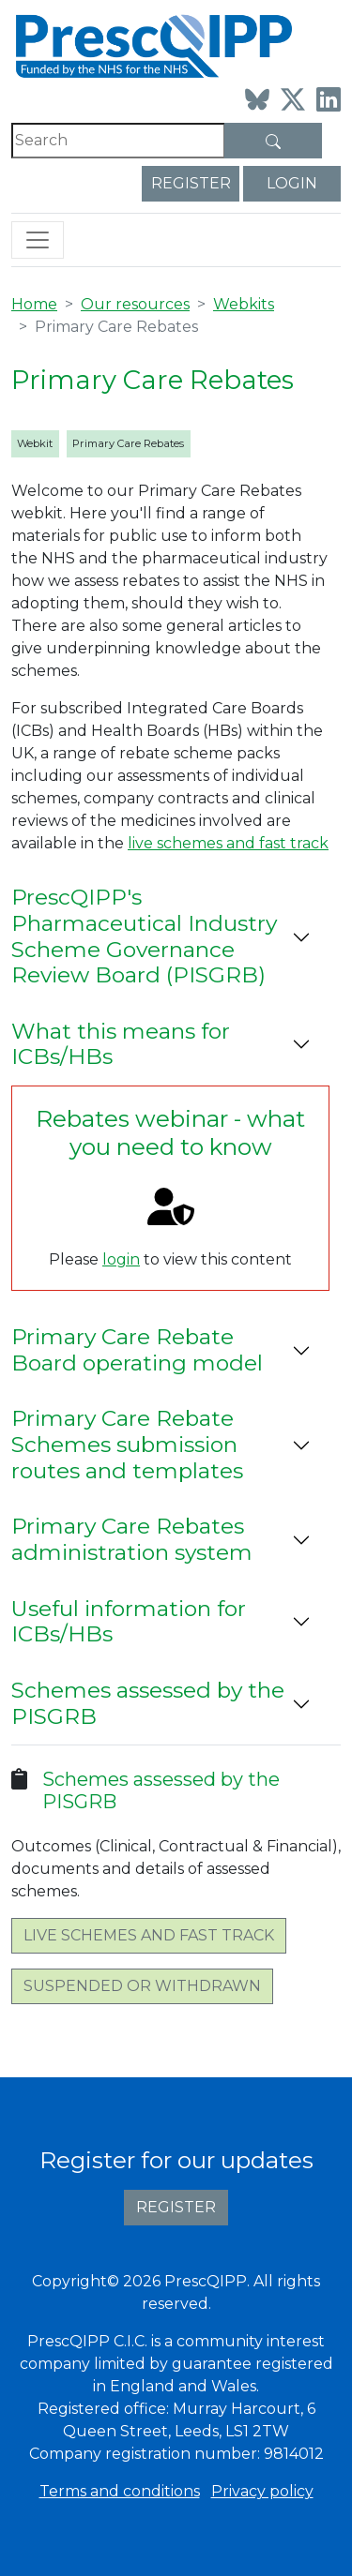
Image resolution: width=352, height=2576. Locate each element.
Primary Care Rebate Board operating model (137, 1350)
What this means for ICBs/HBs (120, 1044)
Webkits (243, 304)
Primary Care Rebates (128, 443)
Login (292, 183)
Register (191, 183)
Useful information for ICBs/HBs (128, 1621)
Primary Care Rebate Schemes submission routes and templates (127, 1444)
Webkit (35, 443)
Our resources (135, 304)
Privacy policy (262, 2491)
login (121, 1259)
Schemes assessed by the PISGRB (147, 1703)
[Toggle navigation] (37, 240)
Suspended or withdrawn (142, 1986)
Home (34, 304)
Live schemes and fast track (148, 1935)
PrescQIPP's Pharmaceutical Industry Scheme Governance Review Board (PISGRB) (144, 936)
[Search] (118, 140)
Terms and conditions (119, 2491)
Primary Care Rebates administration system (132, 1539)
